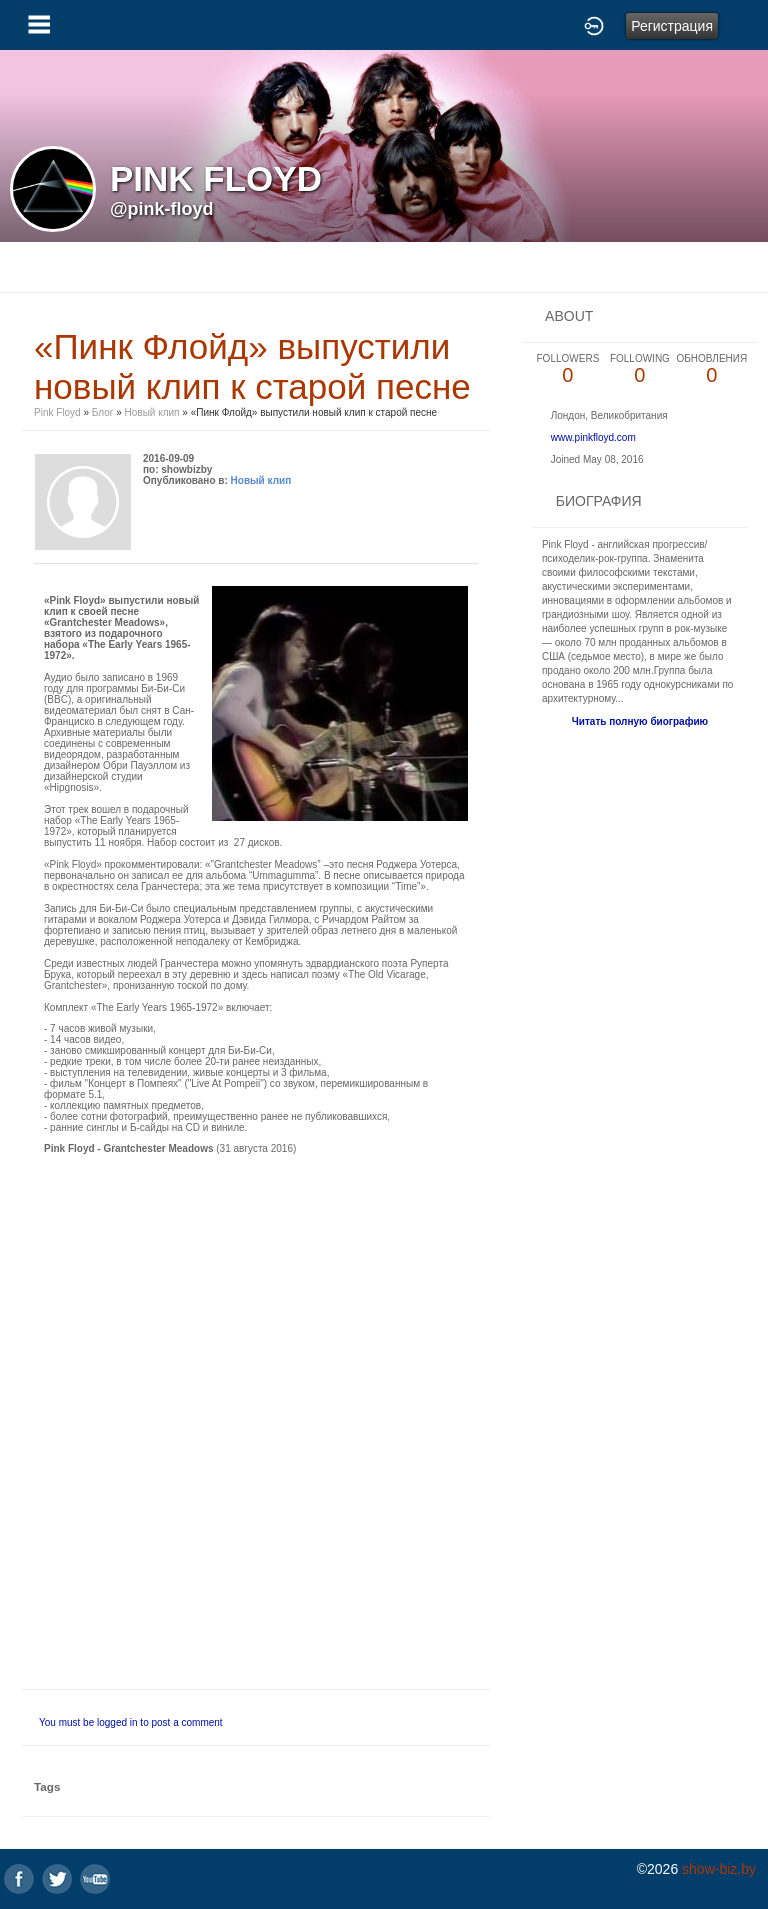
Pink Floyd (57, 412)
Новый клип (152, 412)
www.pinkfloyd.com (593, 437)
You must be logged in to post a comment (131, 1722)
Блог (103, 412)
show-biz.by (719, 1869)
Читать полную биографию (640, 721)
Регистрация (672, 26)
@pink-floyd (162, 209)
